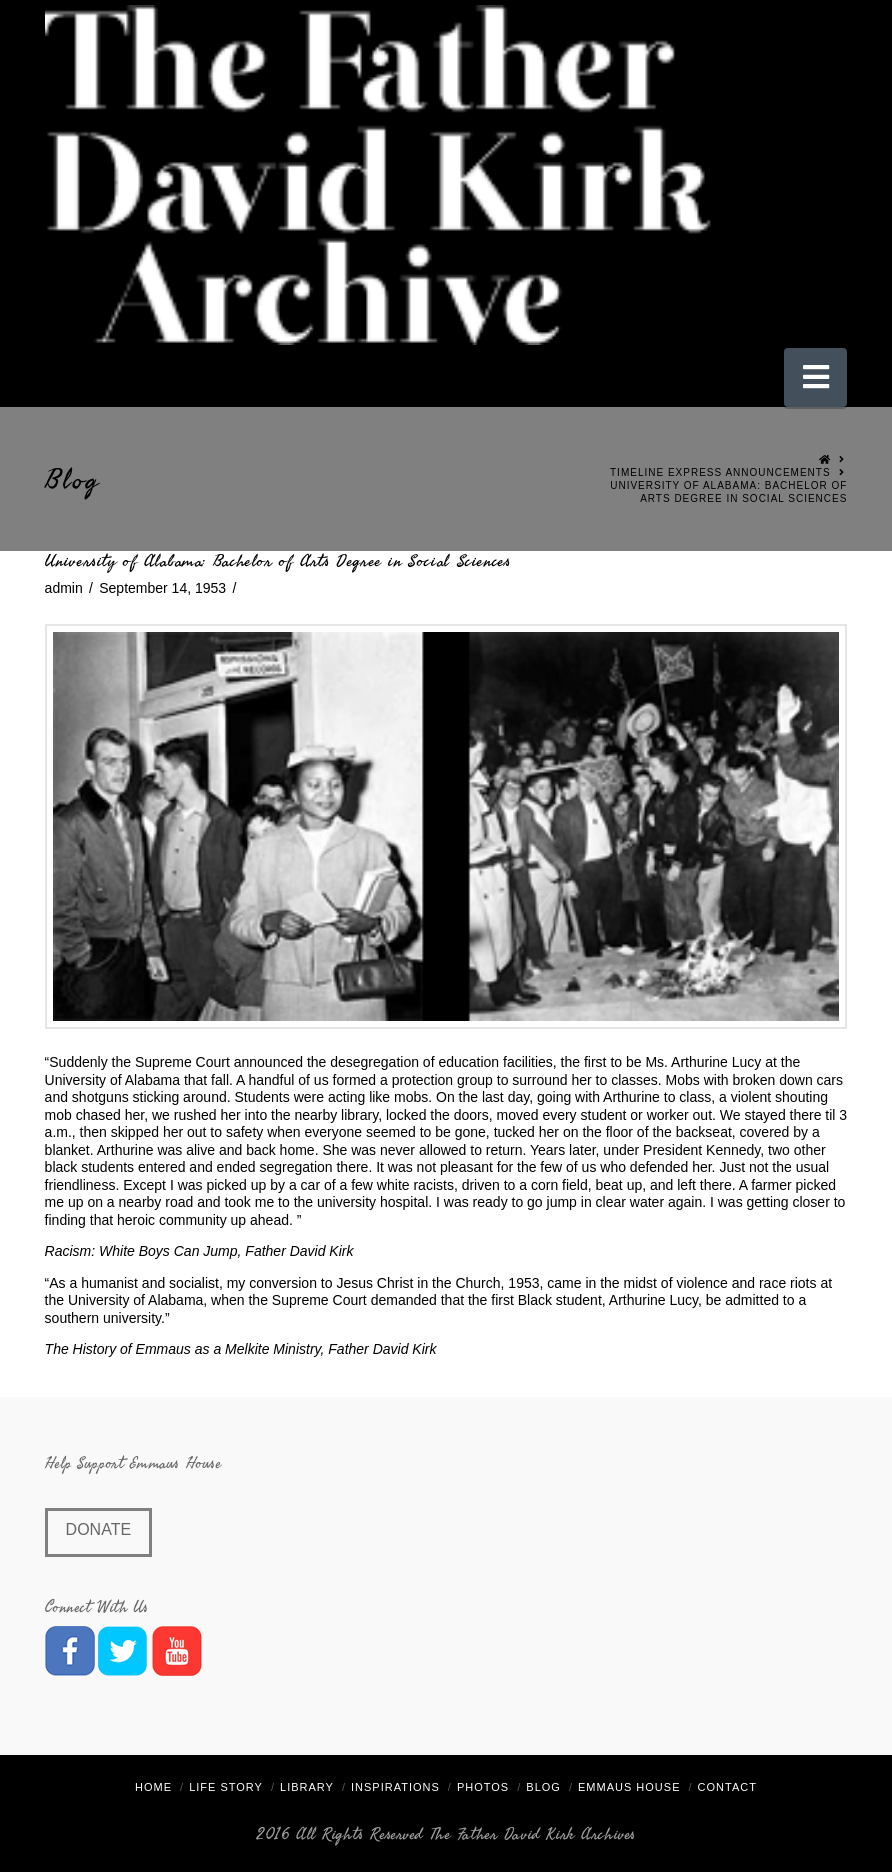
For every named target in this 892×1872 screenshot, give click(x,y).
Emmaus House (629, 1787)
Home (153, 1787)
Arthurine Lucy (716, 1062)
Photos (483, 1787)
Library (307, 1787)
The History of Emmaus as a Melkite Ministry (183, 1349)
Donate (98, 1529)
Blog (543, 1787)
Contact (727, 1787)
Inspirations (395, 1787)
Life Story (226, 1787)
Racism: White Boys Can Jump (141, 1251)
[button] (816, 377)
